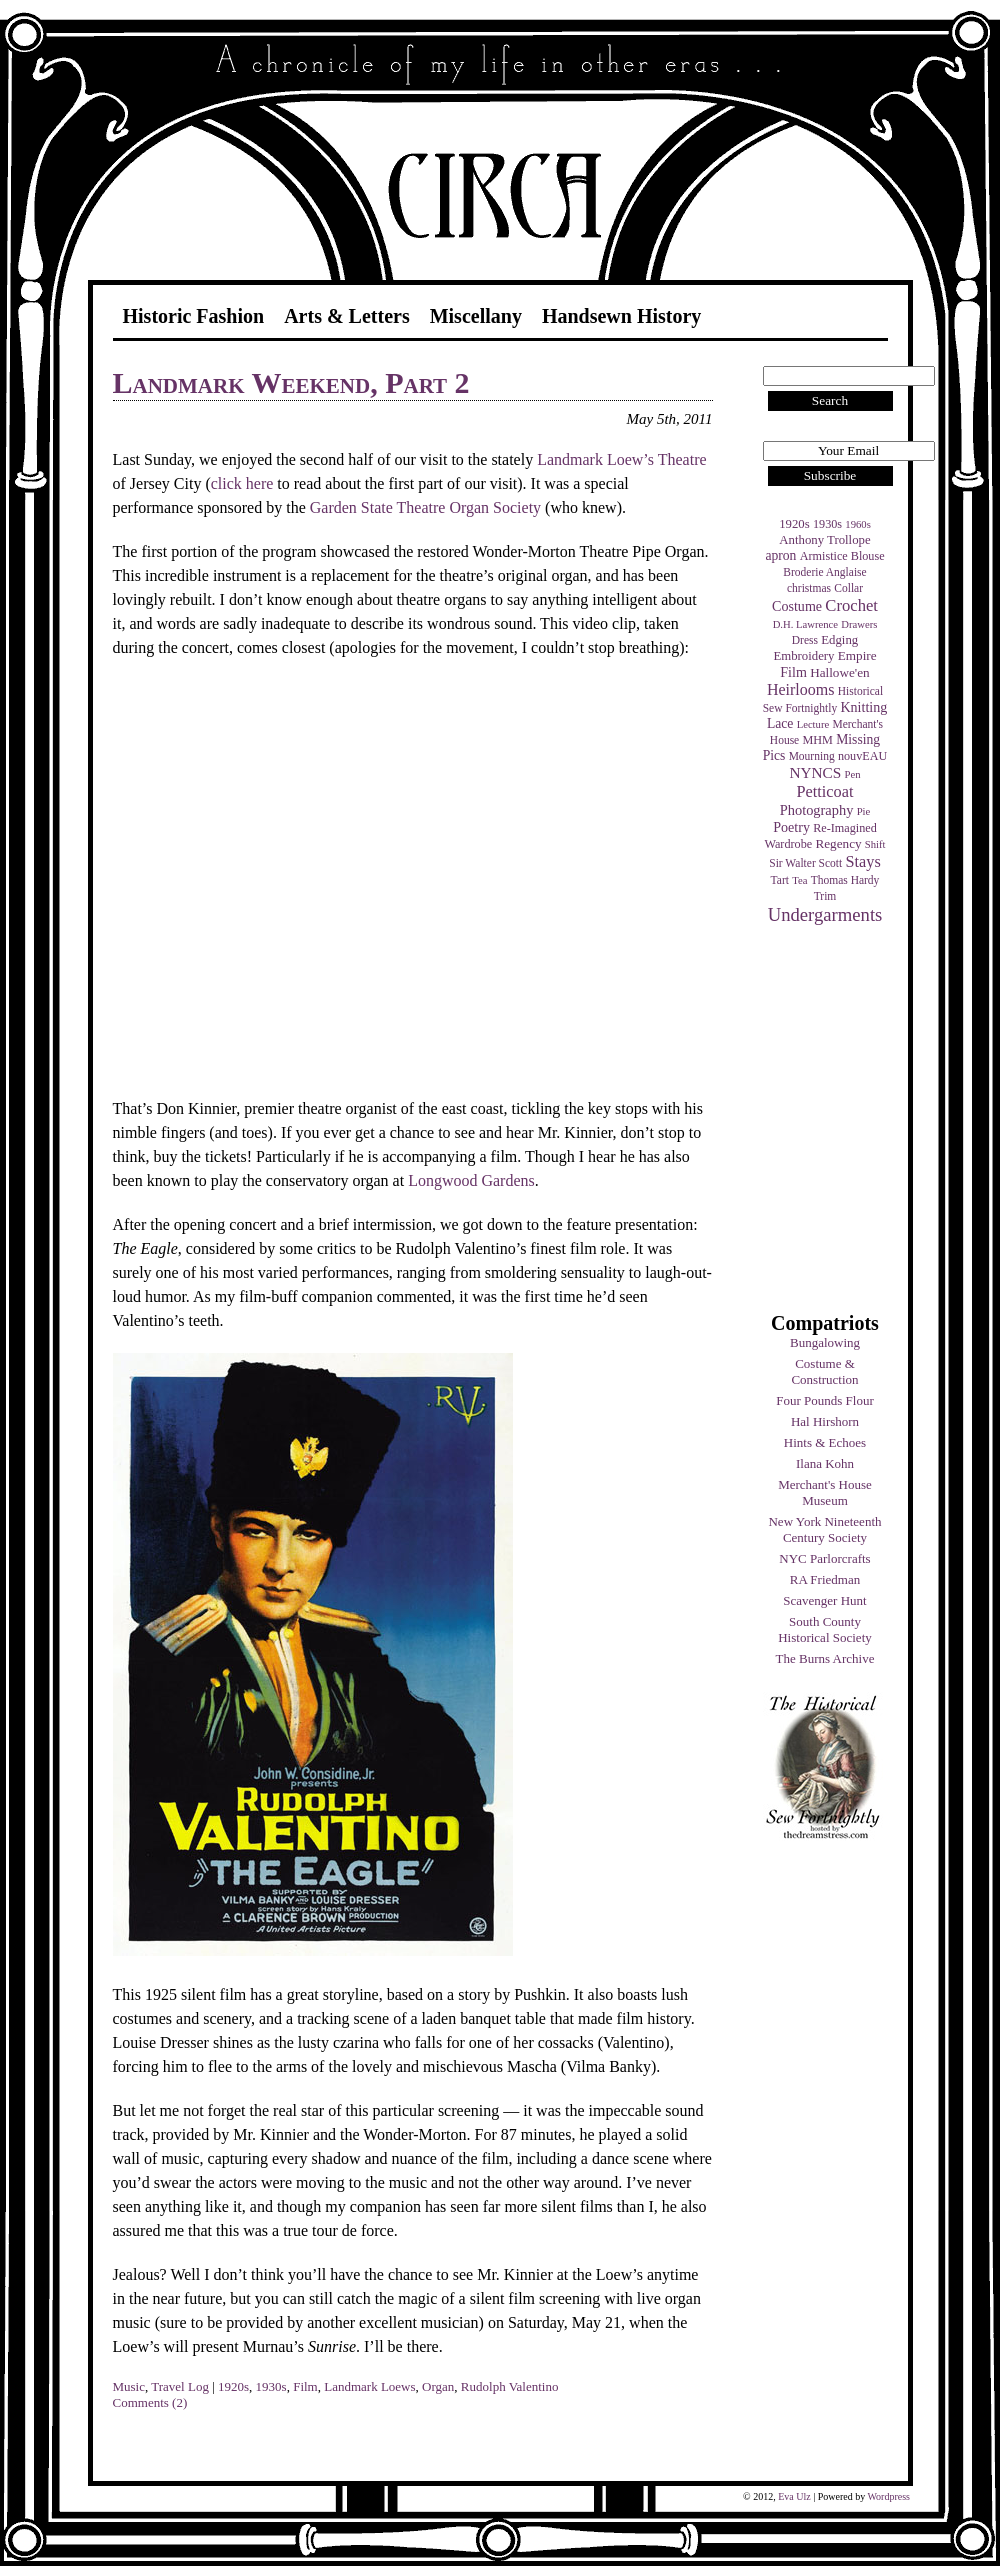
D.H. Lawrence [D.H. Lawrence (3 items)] (805, 624)
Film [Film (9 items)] (793, 672)
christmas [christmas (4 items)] (809, 588)
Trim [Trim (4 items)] (825, 896)
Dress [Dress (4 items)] (805, 640)
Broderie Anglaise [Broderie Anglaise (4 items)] (824, 572)
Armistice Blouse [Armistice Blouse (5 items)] (842, 556)
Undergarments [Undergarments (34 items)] (825, 914)
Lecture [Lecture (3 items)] (813, 724)
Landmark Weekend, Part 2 (291, 382)
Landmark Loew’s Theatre (621, 459)
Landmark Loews (369, 2386)
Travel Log (180, 2386)
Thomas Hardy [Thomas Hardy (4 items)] (845, 880)
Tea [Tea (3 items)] (799, 880)
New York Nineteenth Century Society (824, 1529)
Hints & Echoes (825, 1442)
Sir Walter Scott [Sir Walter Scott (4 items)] (805, 863)
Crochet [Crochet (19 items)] (851, 605)
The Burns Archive (825, 1658)
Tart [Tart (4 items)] (780, 880)
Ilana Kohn (825, 1463)
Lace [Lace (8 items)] (780, 723)
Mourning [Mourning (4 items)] (812, 756)
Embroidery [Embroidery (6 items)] (803, 656)
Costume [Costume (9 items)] (797, 606)
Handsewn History (621, 316)
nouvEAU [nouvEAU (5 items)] (862, 756)
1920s (233, 2386)
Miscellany (476, 316)
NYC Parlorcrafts (824, 1558)
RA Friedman (825, 1579)
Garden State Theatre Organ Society (425, 507)
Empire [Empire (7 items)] (857, 655)
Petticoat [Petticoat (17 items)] (825, 791)
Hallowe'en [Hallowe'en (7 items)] (840, 672)
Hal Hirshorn (825, 1421)
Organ (438, 2386)
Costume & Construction (824, 1371)
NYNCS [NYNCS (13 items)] (815, 772)
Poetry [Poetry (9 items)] (791, 827)
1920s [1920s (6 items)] (794, 524)
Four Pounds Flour (825, 1400)
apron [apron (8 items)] (780, 555)
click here (242, 483)
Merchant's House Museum (825, 1492)
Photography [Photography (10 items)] (817, 810)
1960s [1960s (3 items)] (857, 524)
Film (305, 2386)
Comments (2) (150, 2402)
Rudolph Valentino (510, 2386)
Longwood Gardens (471, 1180)
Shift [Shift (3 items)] (875, 844)
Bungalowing (825, 1342)
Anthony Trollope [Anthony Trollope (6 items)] (824, 540)
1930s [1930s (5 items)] (827, 524)
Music (129, 2386)
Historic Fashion (194, 316)
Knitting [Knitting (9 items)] (863, 707)
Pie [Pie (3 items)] (864, 811)
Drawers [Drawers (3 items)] (859, 624)
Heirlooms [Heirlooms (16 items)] (801, 689)
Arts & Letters (347, 316)
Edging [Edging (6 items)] (839, 640)
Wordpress (888, 2496)
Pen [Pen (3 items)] (853, 774)
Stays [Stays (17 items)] (862, 861)
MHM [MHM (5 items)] (817, 740)
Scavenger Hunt (824, 1600)
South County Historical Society (825, 1629)
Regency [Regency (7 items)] (838, 843)
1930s (271, 2386)
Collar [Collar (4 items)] (848, 588)
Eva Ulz (794, 2496)
